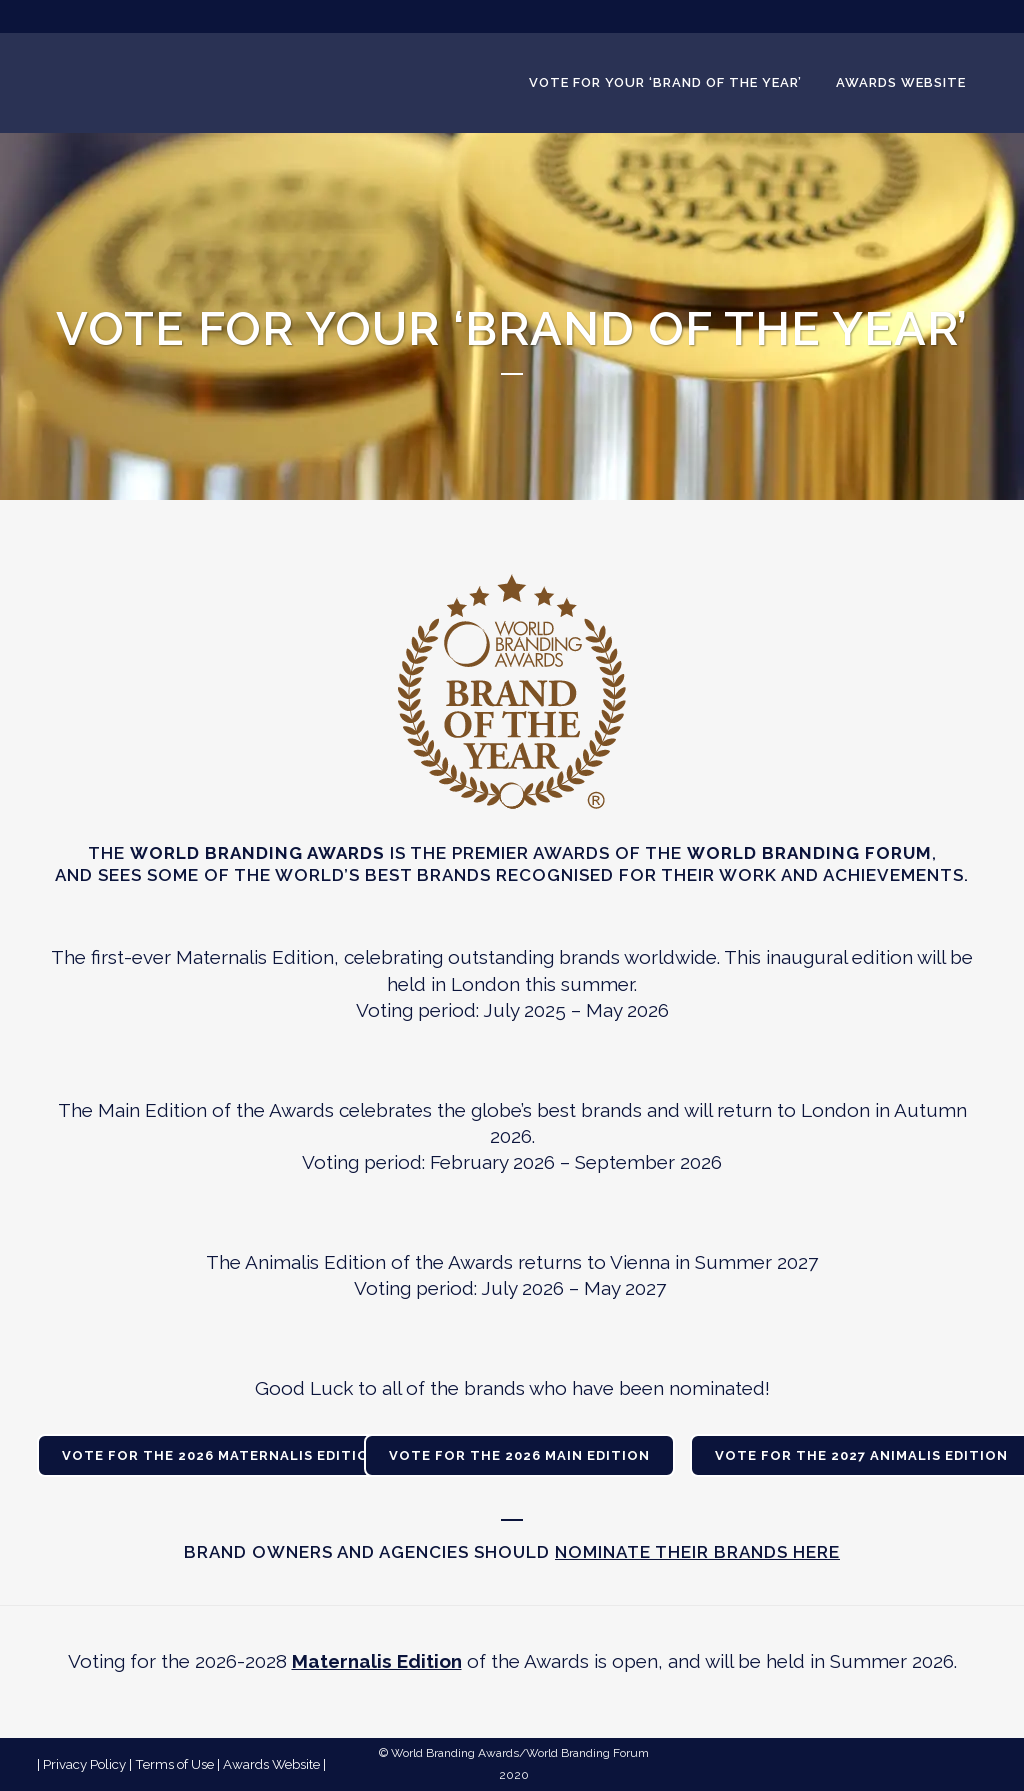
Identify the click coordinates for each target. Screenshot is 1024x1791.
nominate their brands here (697, 1552)
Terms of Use (174, 1764)
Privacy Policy (84, 1764)
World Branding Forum (587, 1753)
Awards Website (271, 1764)
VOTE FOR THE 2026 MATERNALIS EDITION (221, 1455)
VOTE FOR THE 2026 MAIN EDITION (519, 1455)
